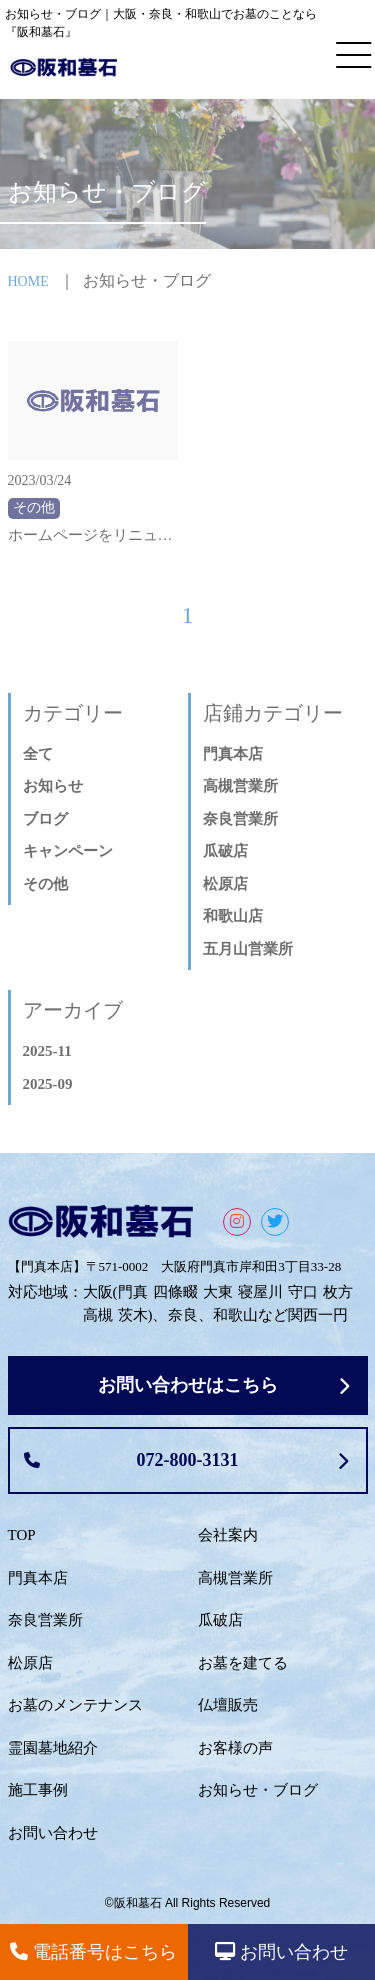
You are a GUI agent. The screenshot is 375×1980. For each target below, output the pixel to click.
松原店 (225, 884)
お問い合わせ (53, 1833)
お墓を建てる (243, 1663)
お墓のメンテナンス (75, 1705)
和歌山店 (233, 916)
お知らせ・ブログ (258, 1790)
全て (38, 754)
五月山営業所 (248, 949)
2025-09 (48, 1084)
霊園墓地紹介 (53, 1748)
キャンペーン (68, 851)
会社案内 (228, 1535)
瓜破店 (225, 851)
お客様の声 (235, 1748)
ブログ (45, 819)
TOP (22, 1535)
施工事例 (38, 1790)
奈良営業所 (240, 819)
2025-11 (47, 1051)
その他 (45, 884)
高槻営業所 (240, 786)
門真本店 (233, 754)
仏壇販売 (228, 1705)
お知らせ (53, 786)
